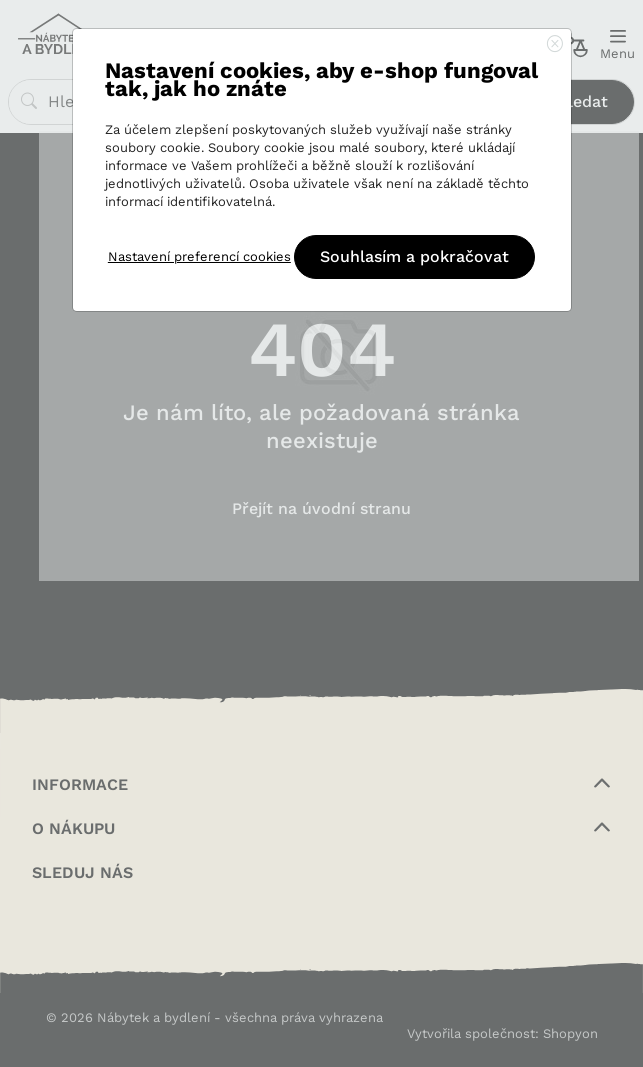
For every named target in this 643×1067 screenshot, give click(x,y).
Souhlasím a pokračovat (414, 256)
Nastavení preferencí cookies (199, 256)
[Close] (555, 45)
